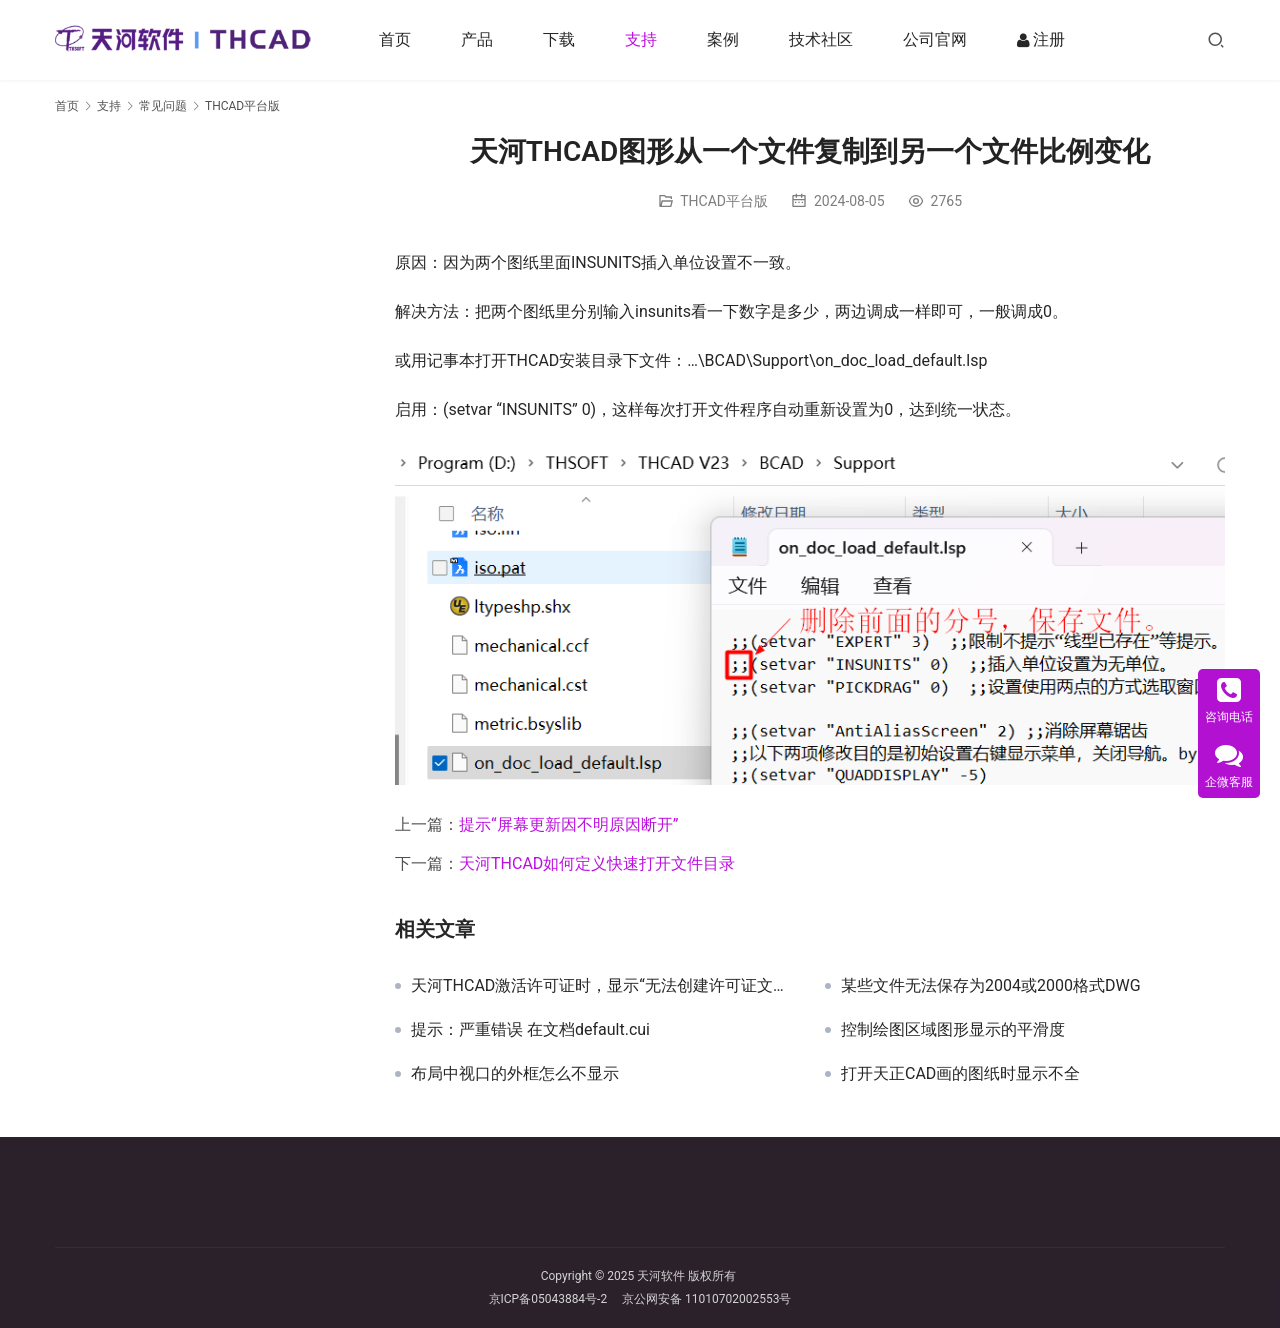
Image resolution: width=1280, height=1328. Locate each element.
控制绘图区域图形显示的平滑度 (953, 1030)
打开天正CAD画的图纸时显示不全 (960, 1074)
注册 (1043, 40)
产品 (479, 39)
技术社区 (823, 39)
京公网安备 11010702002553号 (706, 1299)
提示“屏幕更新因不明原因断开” (568, 824)
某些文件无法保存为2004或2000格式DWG (991, 986)
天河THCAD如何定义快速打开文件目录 (597, 863)
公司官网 (937, 39)
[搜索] (1216, 39)
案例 (725, 39)
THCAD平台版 (724, 201)
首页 (397, 39)
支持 (643, 39)
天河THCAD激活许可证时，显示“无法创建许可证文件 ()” (603, 986)
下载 (561, 39)
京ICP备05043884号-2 (556, 1299)
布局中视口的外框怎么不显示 (515, 1074)
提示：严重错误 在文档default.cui (530, 1030)
